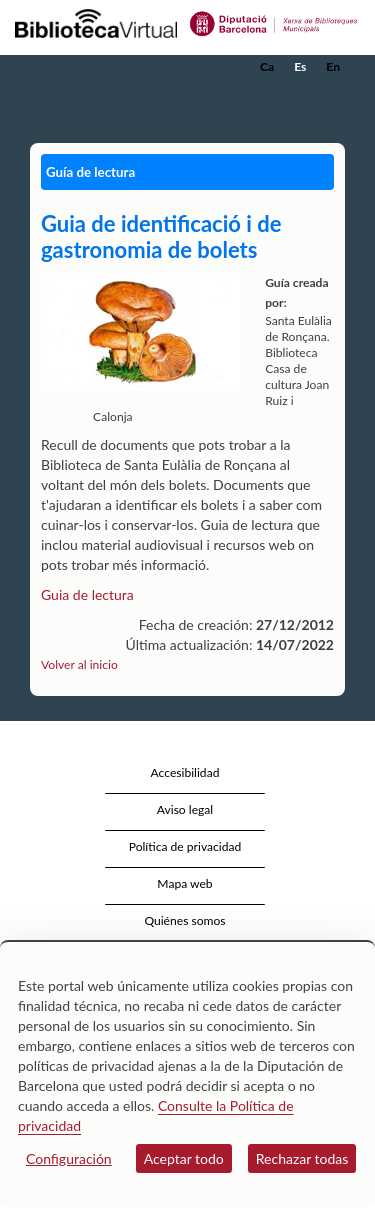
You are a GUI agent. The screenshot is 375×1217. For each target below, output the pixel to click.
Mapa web (184, 883)
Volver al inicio (79, 664)
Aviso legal (185, 809)
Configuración (69, 1158)
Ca (267, 66)
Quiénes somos (184, 920)
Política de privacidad (185, 846)
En (333, 66)
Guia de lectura (87, 594)
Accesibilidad (185, 772)
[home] (115, 67)
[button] (332, 97)
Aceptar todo (184, 1158)
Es (300, 66)
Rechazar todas (302, 1158)
